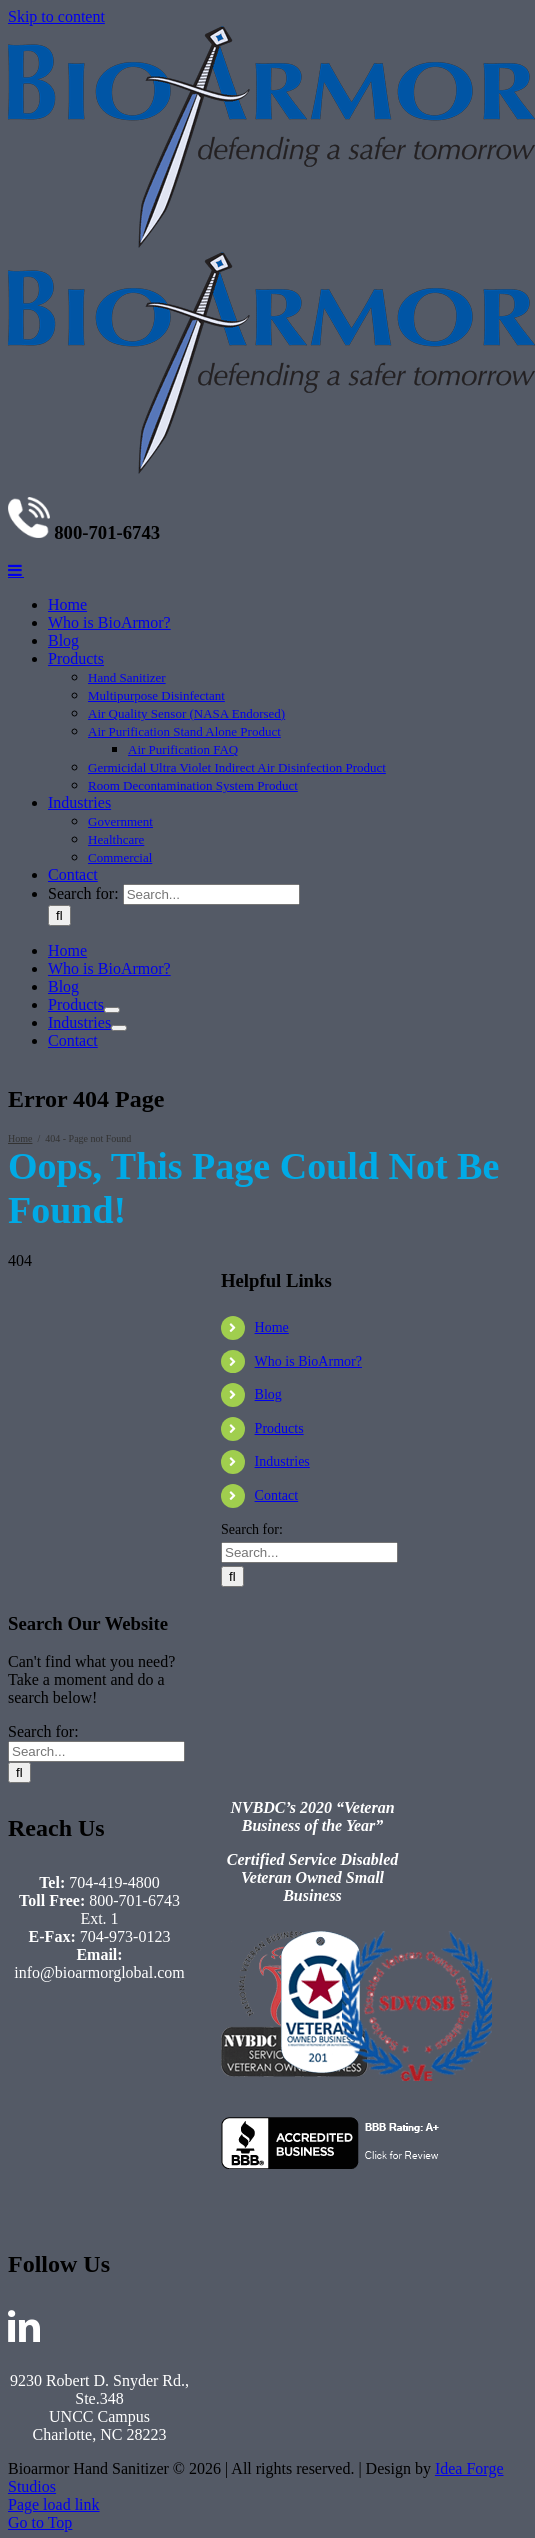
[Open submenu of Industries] (119, 2052)
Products (279, 2452)
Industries (282, 2485)
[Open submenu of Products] (112, 2034)
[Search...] (211, 1918)
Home (272, 2351)
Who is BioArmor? (308, 2385)
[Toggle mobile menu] (16, 1594)
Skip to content (56, 16)
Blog (268, 2418)
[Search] (59, 1939)
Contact (277, 2519)
